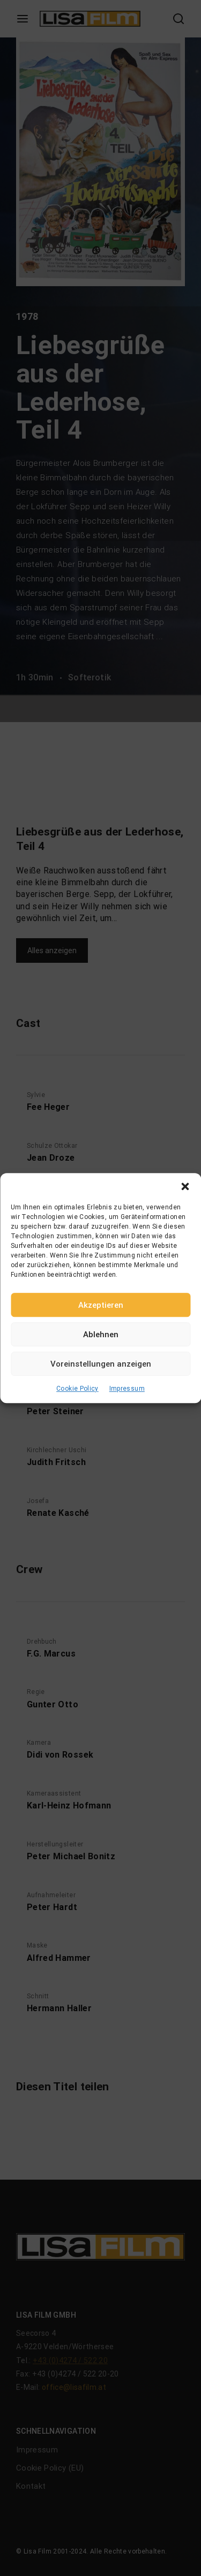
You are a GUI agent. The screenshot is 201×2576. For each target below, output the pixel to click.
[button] (185, 1186)
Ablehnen (100, 1334)
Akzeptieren (100, 1305)
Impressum (127, 1388)
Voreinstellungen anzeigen (100, 1364)
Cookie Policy (77, 1388)
